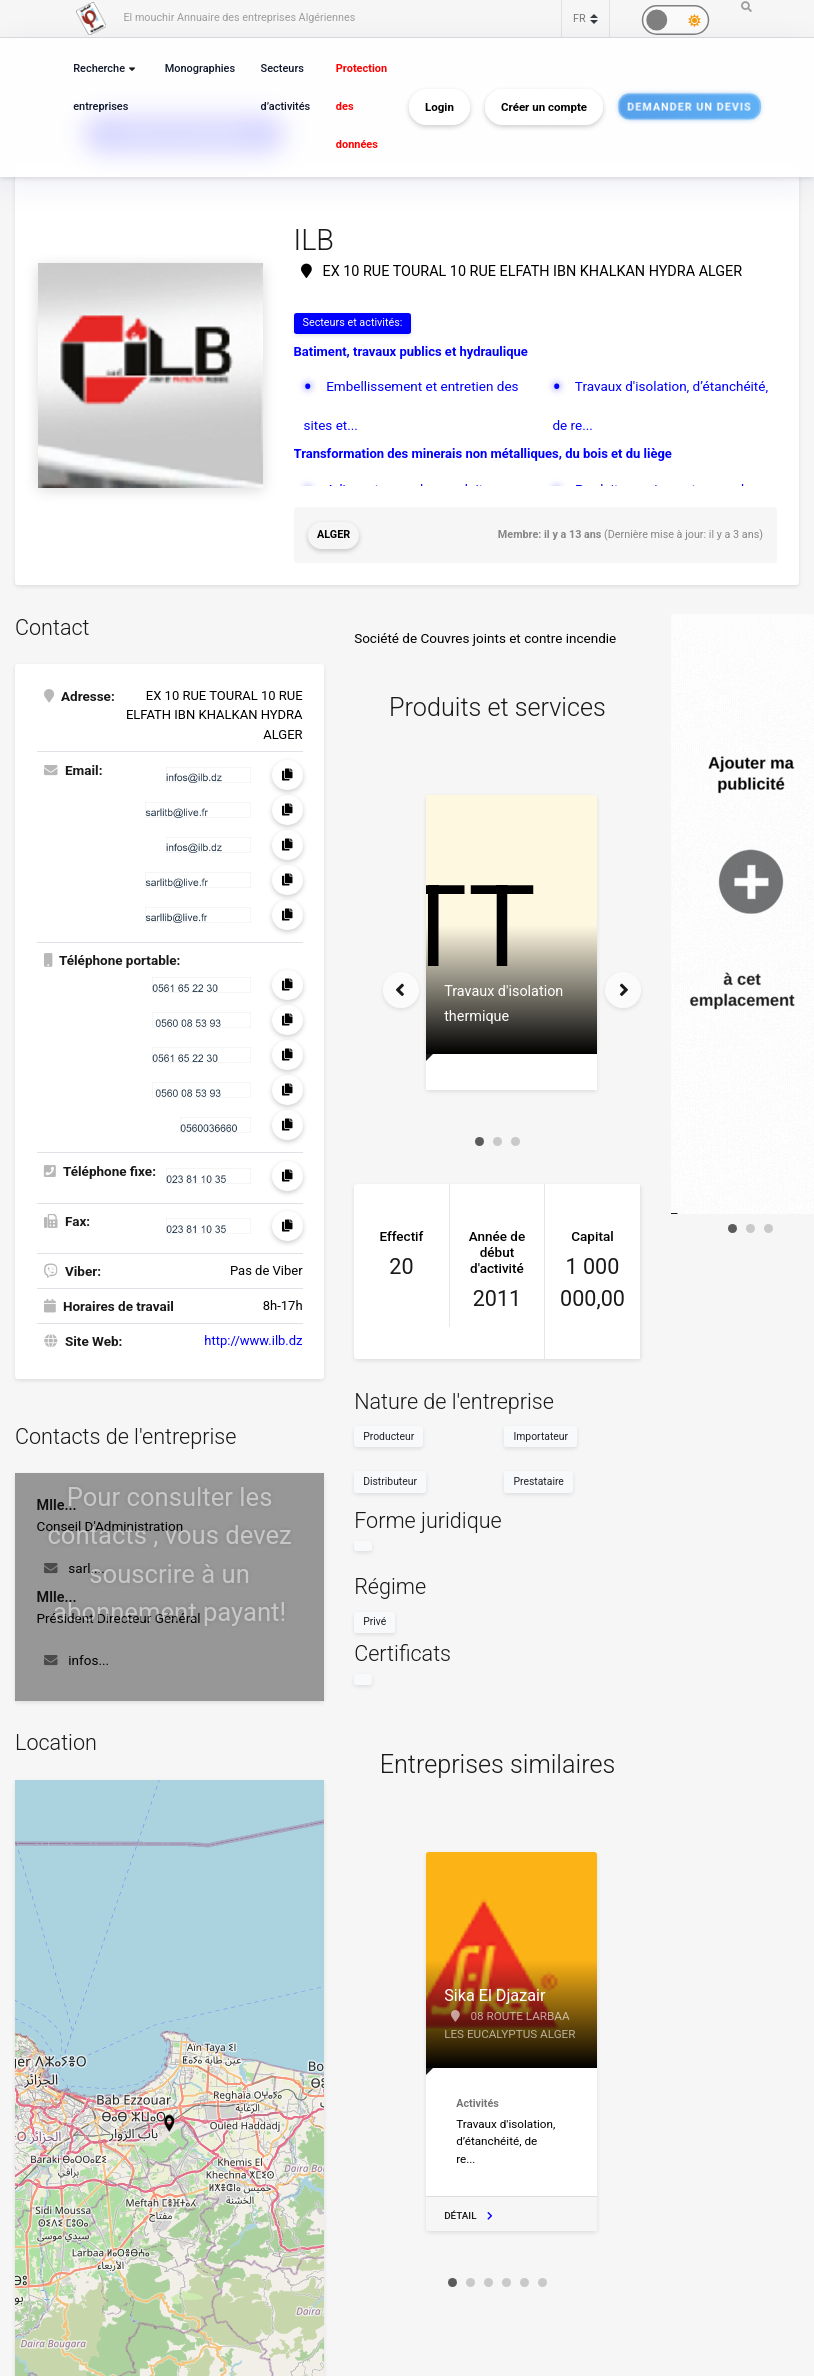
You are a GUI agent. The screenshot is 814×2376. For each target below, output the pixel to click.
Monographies (200, 68)
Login (439, 107)
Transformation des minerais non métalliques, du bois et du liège (483, 453)
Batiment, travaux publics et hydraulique (411, 351)
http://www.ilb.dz (253, 1340)
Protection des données (361, 106)
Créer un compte (544, 107)
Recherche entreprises (100, 87)
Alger (333, 534)
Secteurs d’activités (286, 87)
